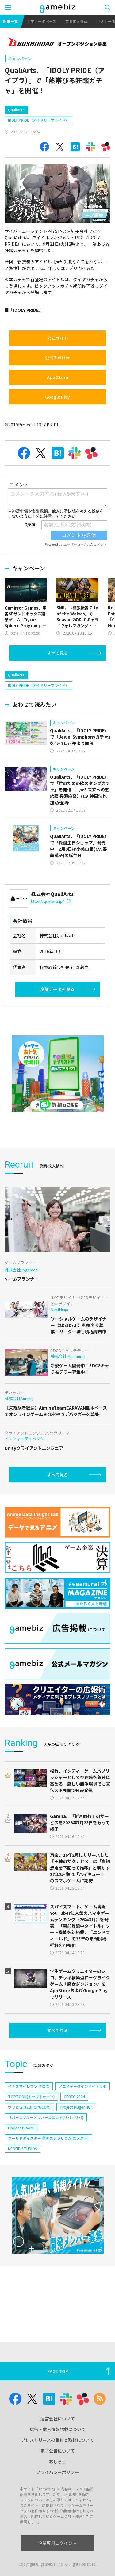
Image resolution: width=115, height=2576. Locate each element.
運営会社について (57, 2419)
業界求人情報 (76, 21)
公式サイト (57, 338)
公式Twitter (57, 358)
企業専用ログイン (57, 2543)
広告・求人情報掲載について (58, 2429)
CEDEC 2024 (74, 2096)
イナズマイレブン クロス (28, 2086)
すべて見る (57, 653)
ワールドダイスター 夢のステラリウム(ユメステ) (48, 2138)
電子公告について (57, 2451)
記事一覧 (10, 21)
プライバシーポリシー (57, 2472)
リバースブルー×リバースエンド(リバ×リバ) (45, 2117)
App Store (57, 377)
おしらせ (57, 2461)
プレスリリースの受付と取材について (57, 2440)
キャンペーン (20, 58)
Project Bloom (21, 2127)
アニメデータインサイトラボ (82, 2086)
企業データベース (41, 21)
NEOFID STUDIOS (22, 2148)
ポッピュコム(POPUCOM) (29, 2107)
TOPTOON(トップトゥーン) (31, 2096)
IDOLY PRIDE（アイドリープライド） (38, 120)
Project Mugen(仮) (76, 2107)
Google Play (57, 397)
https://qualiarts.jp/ (50, 901)
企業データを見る (57, 989)
